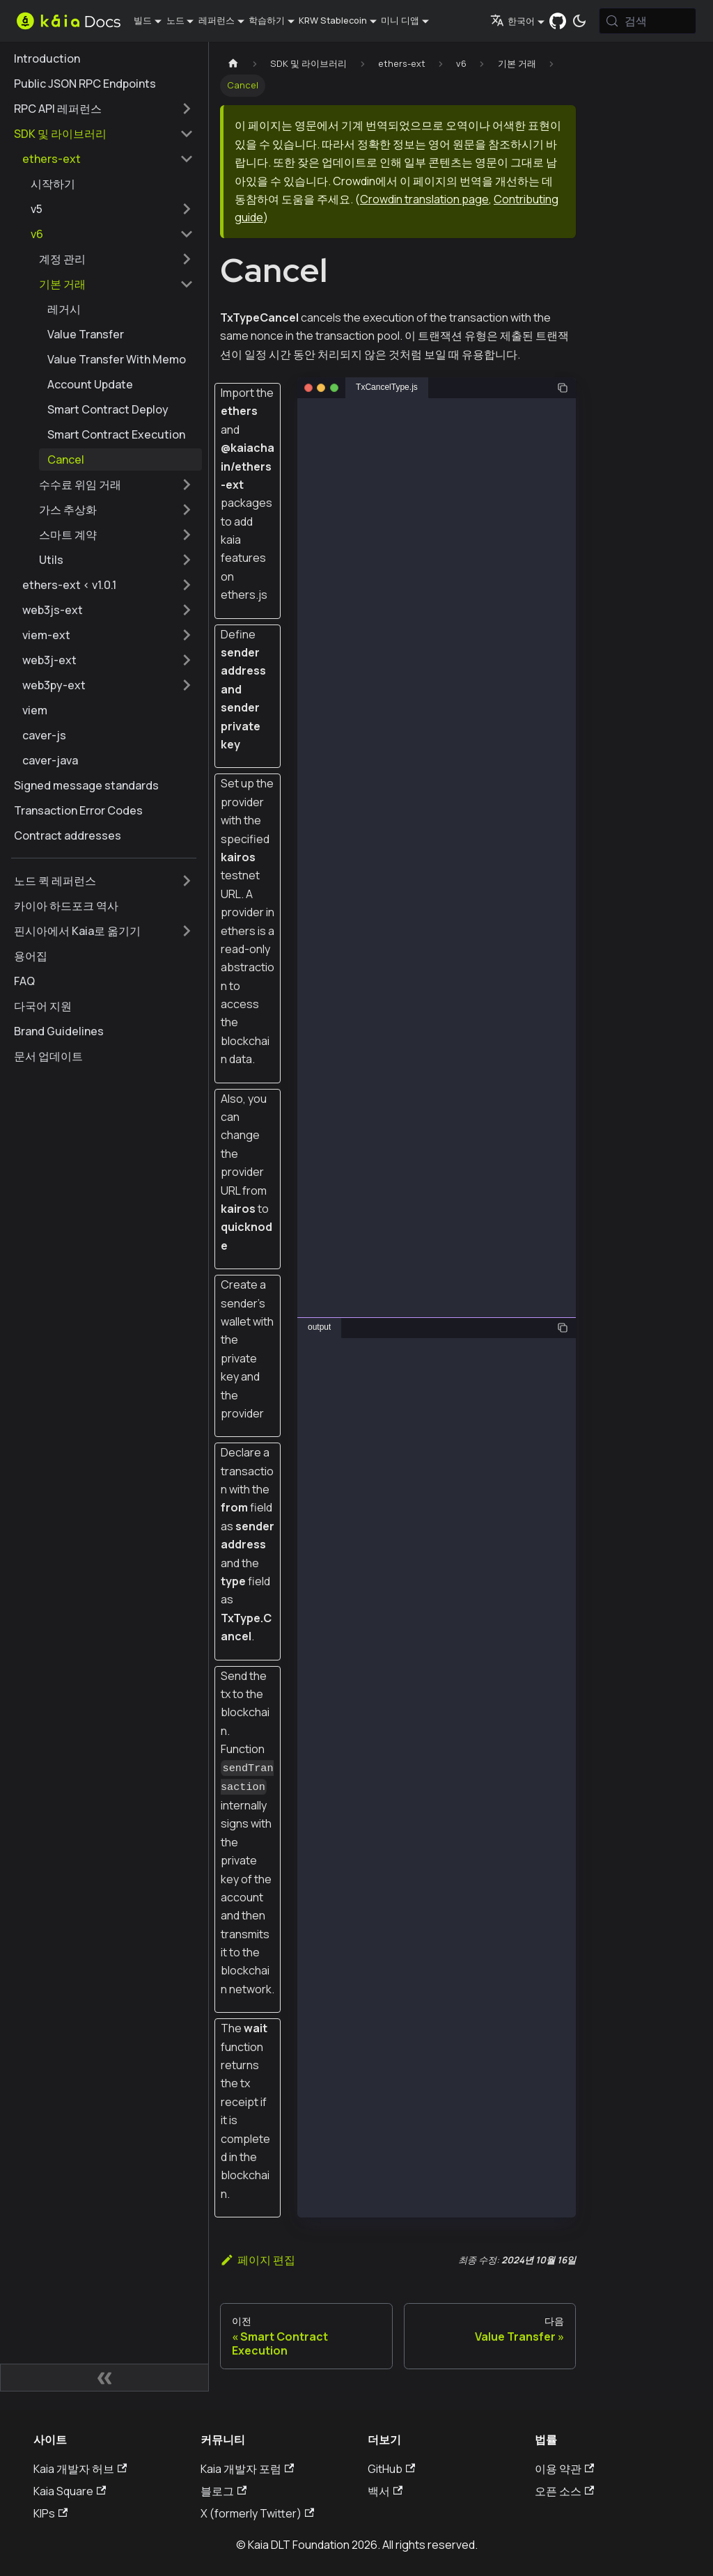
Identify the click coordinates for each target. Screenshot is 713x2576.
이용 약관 (564, 2468)
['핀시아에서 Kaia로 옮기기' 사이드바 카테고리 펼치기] (186, 931)
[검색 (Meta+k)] (647, 21)
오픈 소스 (564, 2491)
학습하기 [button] (267, 20)
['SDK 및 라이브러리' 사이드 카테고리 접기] (186, 134)
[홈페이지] (233, 63)
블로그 (223, 2491)
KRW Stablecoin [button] (333, 20)
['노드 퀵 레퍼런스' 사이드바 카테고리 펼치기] (186, 881)
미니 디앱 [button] (400, 20)
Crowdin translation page (424, 199)
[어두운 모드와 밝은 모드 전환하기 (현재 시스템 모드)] (579, 21)
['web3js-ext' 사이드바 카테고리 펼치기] (186, 610)
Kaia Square (69, 2491)
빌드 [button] (143, 20)
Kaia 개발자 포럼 (247, 2468)
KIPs (50, 2513)
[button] (112, 209)
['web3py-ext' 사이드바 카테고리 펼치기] (186, 685)
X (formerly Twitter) (257, 2513)
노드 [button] (175, 20)
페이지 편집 (257, 2260)
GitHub (391, 2468)
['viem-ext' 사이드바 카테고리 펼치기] (186, 635)
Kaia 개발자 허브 (80, 2468)
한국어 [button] (512, 21)
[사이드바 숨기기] (104, 2378)
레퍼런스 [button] (216, 20)
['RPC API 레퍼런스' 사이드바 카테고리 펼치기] (186, 108)
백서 (385, 2491)
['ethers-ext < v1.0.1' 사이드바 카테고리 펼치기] (186, 585)
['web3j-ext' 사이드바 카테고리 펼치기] (186, 660)
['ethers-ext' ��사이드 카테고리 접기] (186, 159)
